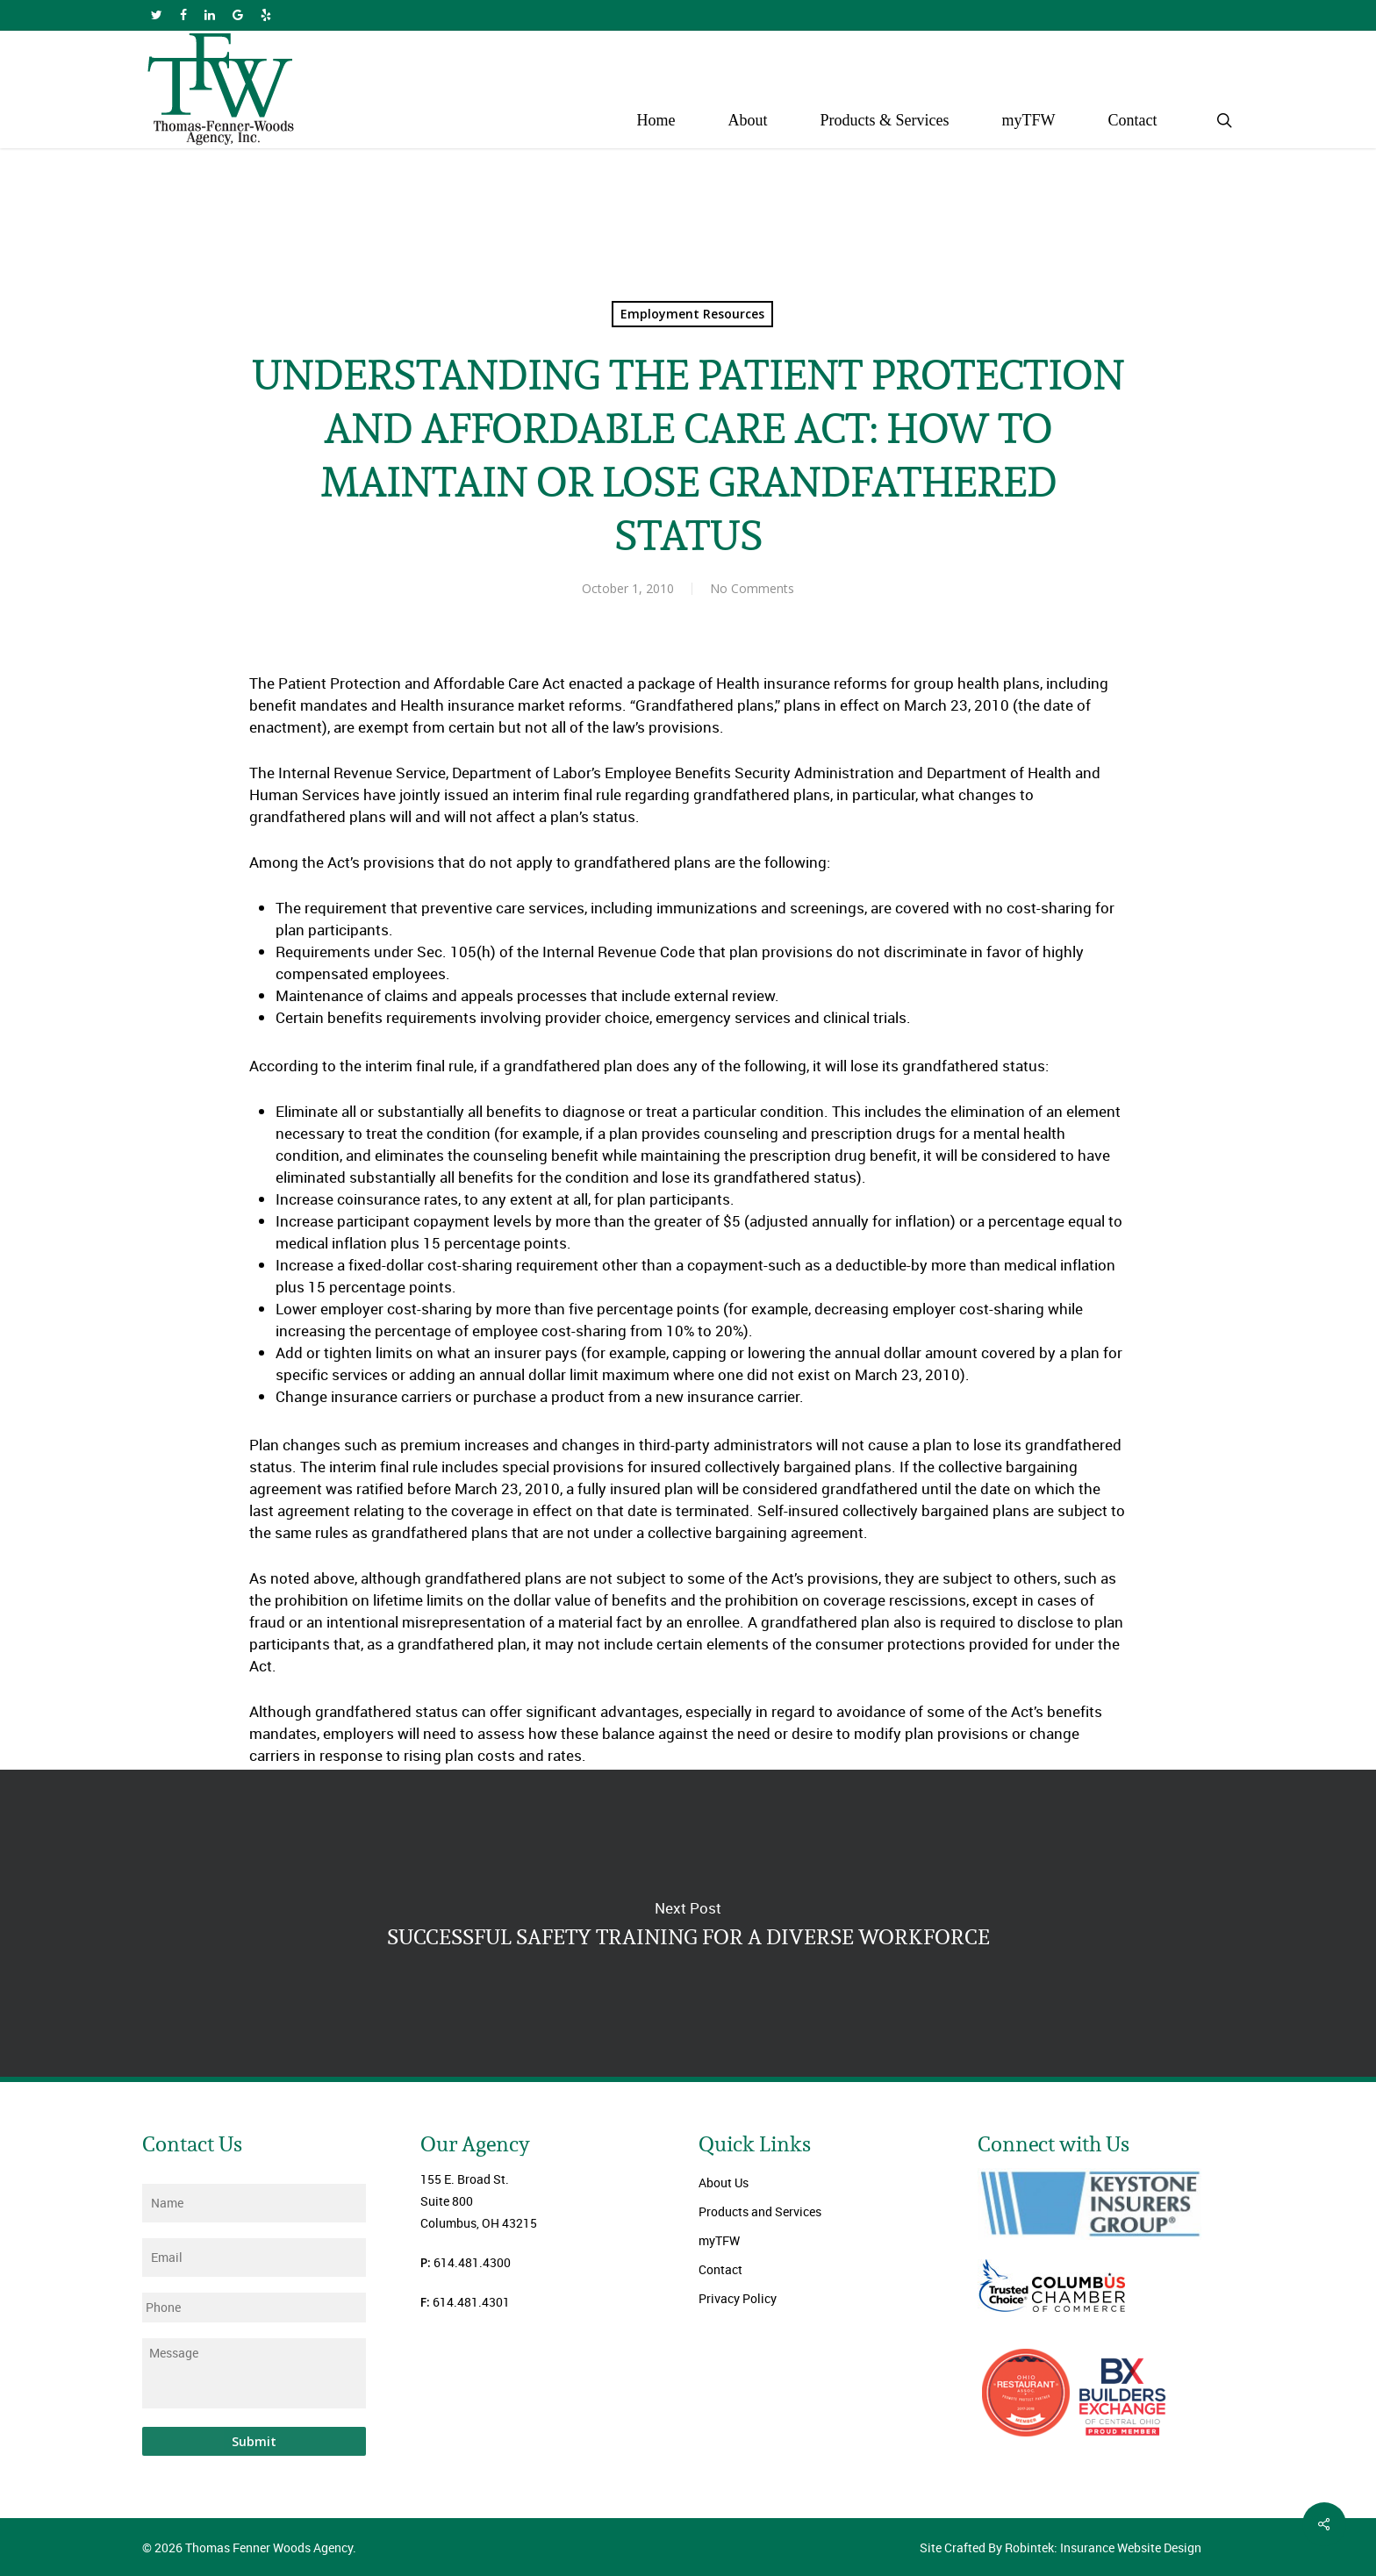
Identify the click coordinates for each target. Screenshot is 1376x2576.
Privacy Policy (738, 2298)
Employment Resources (692, 313)
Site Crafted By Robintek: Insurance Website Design (1060, 2547)
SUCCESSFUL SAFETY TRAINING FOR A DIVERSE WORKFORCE (688, 1923)
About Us (724, 2182)
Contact (720, 2269)
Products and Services (760, 2211)
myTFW (719, 2240)
